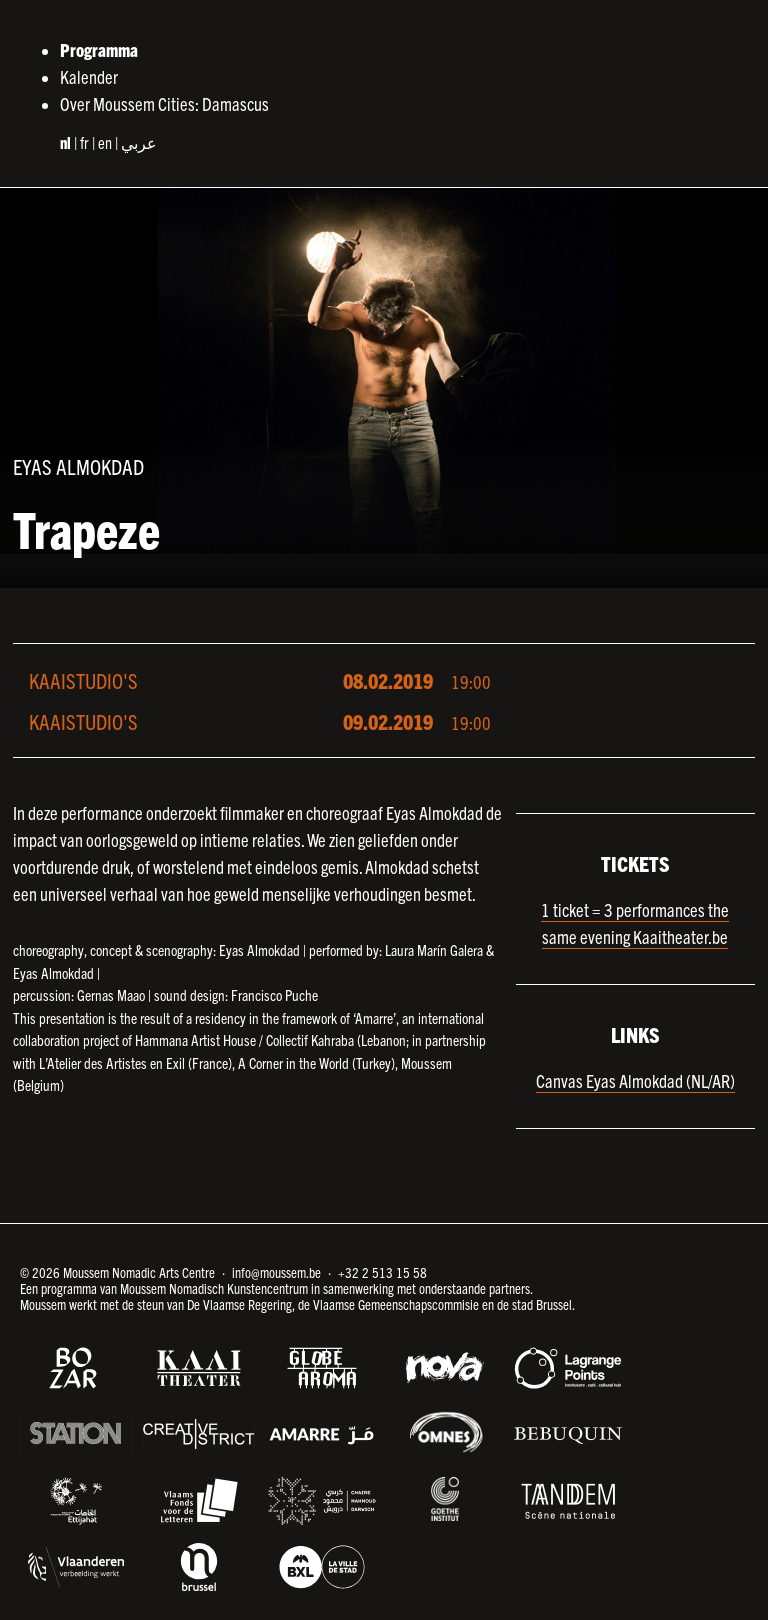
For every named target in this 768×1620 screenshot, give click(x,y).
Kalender (89, 76)
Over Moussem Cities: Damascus (164, 103)
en (105, 142)
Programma (99, 49)
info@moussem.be (276, 1272)
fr (84, 142)
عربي (139, 142)
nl (65, 142)
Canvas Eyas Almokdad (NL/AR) (635, 1080)
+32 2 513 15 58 (382, 1272)
